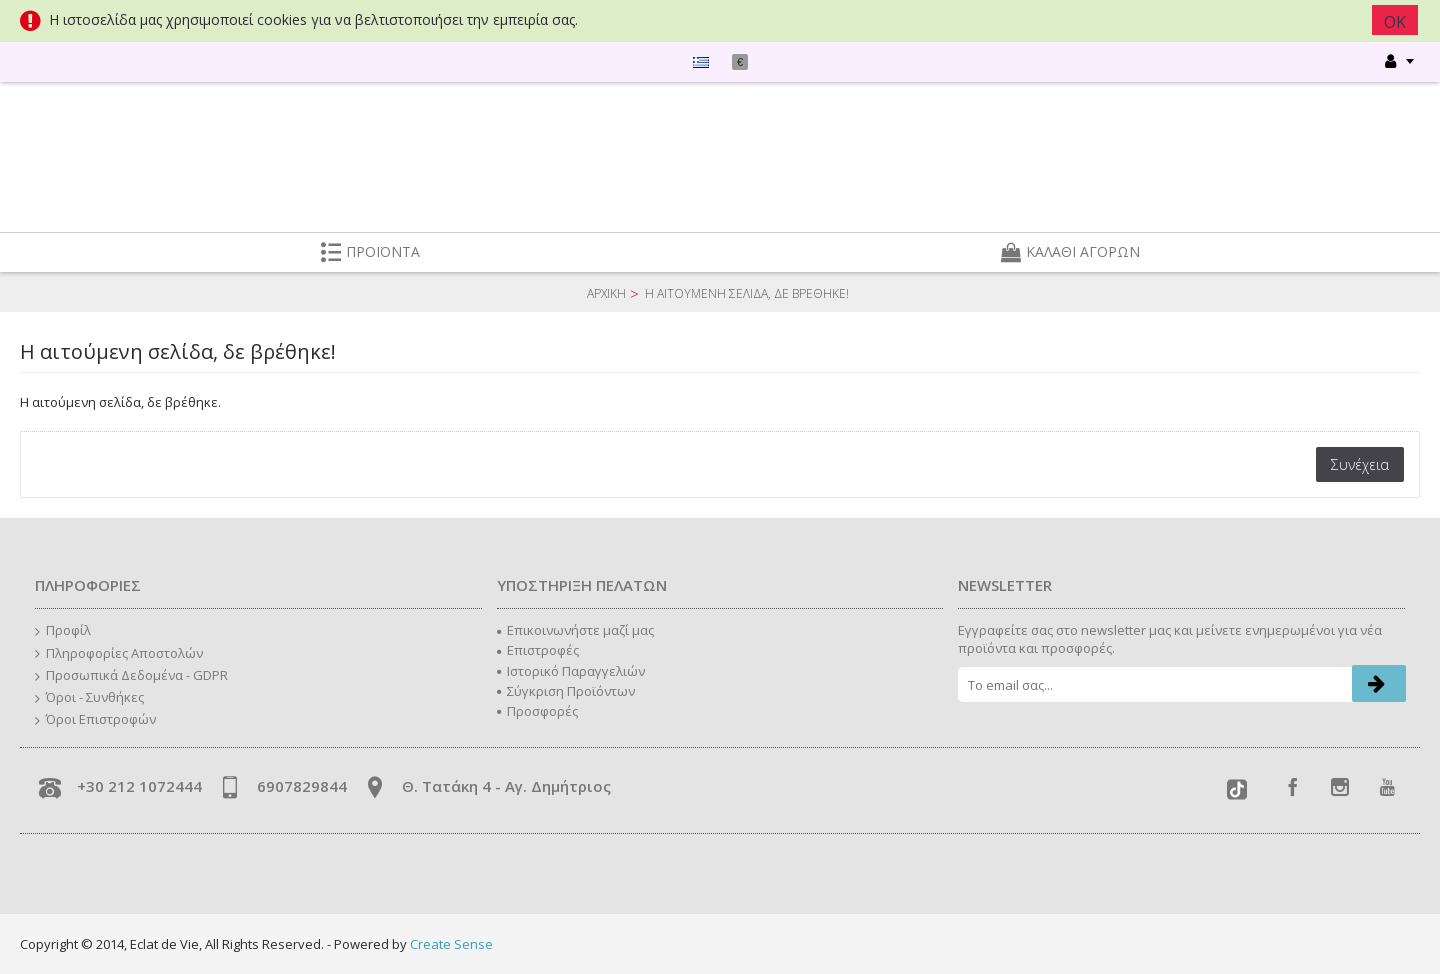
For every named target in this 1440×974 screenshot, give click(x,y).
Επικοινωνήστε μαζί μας (575, 630)
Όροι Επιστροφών (95, 720)
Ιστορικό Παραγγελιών (571, 671)
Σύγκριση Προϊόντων (566, 691)
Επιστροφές (538, 650)
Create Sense (451, 944)
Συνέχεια (1360, 464)
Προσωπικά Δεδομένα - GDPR (131, 676)
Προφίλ (63, 631)
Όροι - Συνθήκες (89, 698)
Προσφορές (537, 711)
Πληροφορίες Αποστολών (119, 654)
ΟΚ (1397, 22)
